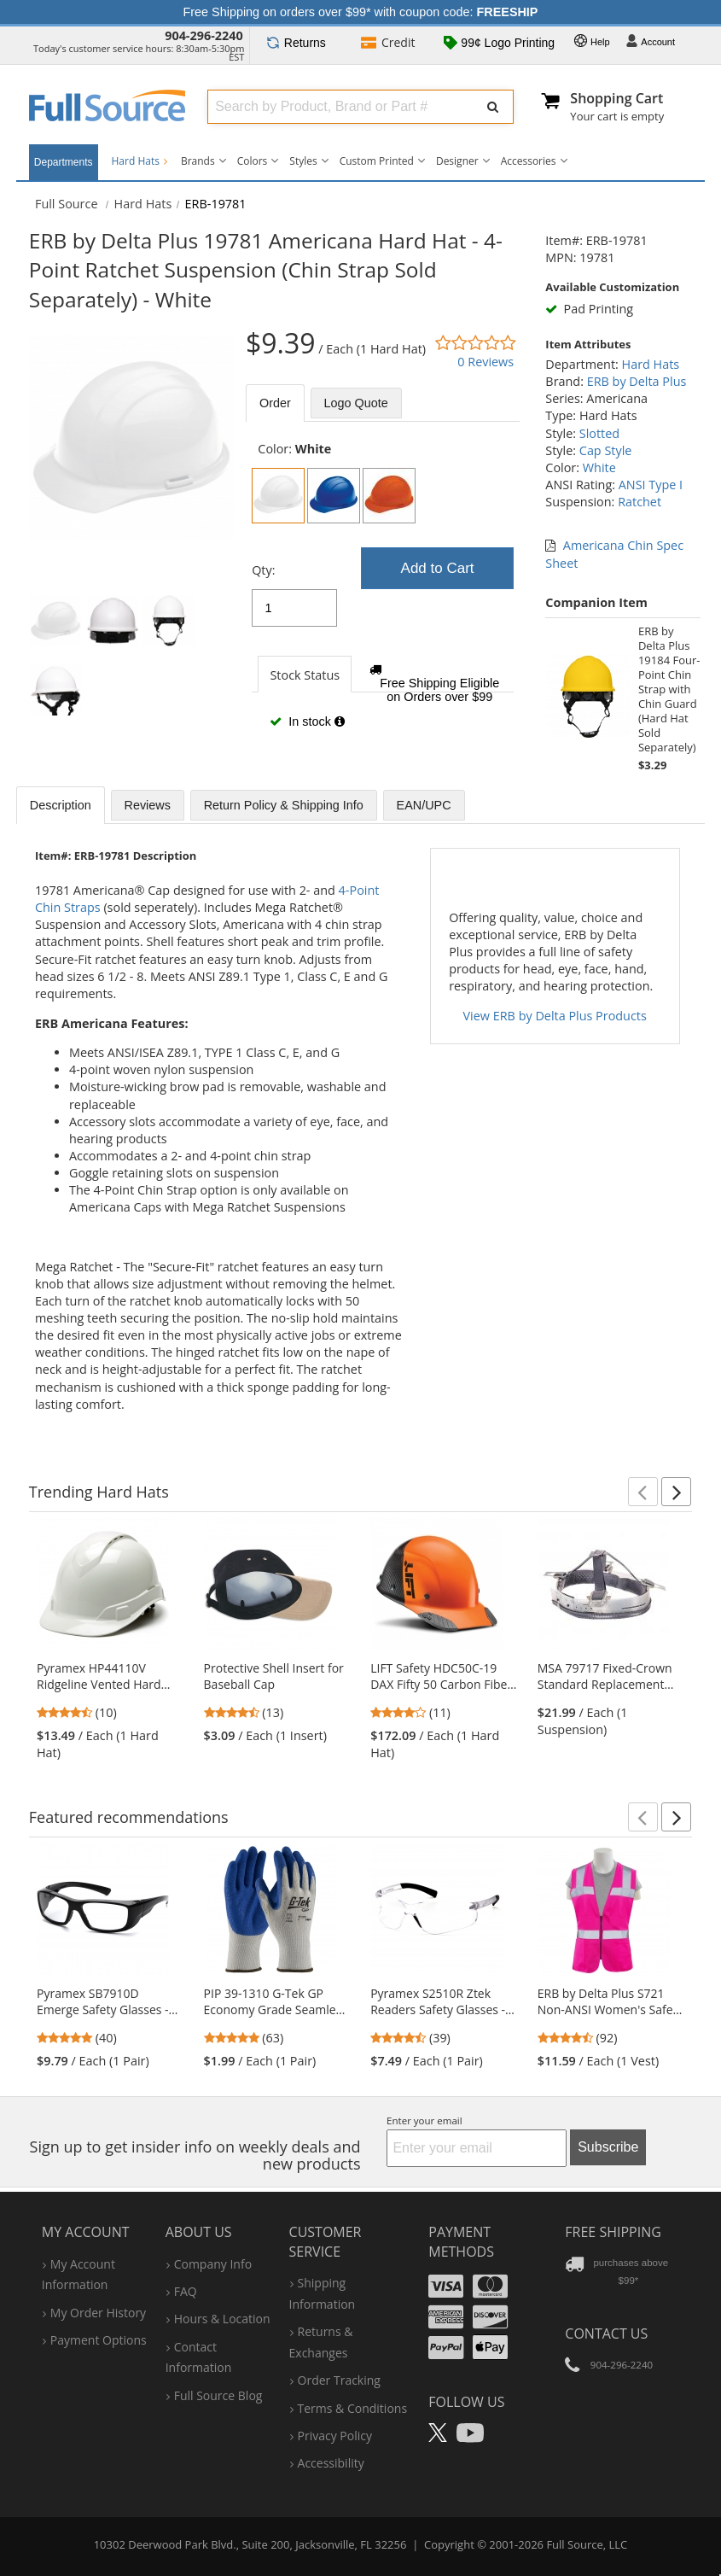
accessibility (331, 2463)
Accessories (528, 161)
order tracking (339, 2380)
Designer (457, 161)
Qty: (263, 570)
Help (592, 43)
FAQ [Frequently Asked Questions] (185, 2291)
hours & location (222, 2318)
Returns (296, 43)
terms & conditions (353, 2408)
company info (213, 2264)
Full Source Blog (218, 2395)
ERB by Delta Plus (637, 381)
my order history (98, 2312)
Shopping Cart (616, 98)
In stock (307, 721)
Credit (388, 44)
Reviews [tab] (148, 805)
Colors (252, 161)
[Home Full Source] (66, 204)
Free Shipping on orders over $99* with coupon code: (360, 12)
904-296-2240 (204, 35)
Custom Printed (377, 161)
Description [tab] (60, 805)
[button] (643, 1491)
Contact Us (606, 2333)
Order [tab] (275, 403)
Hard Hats (139, 161)
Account (650, 43)
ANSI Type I (651, 484)
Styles (303, 161)
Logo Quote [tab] (356, 403)
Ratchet (639, 502)
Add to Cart (437, 568)
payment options (98, 2340)
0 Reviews (485, 361)
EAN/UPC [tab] (424, 805)
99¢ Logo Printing (499, 44)
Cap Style (605, 450)
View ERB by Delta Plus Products (555, 1016)
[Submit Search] (493, 107)
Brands (198, 161)
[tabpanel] (383, 594)
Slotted (599, 433)
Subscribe (608, 2147)
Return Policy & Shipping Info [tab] (283, 805)
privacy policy (335, 2435)
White (599, 467)
